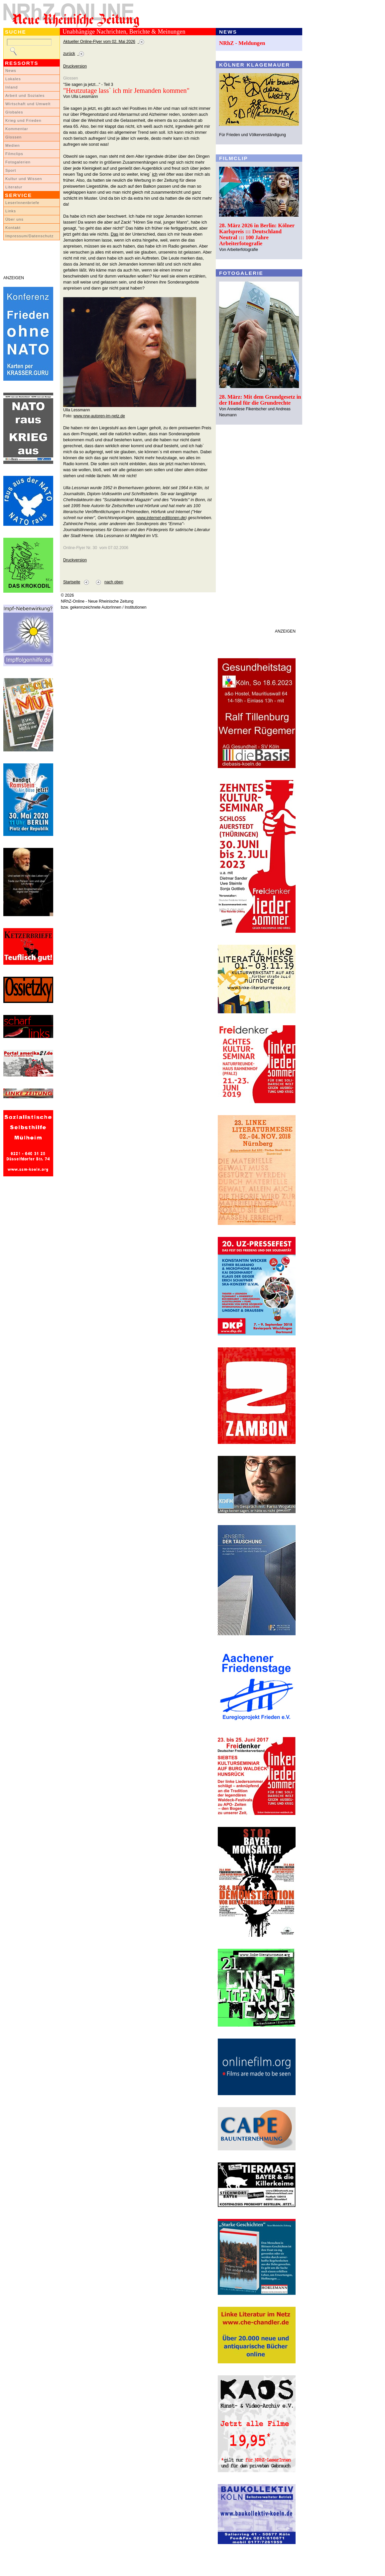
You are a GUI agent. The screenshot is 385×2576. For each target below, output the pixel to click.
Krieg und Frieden (23, 120)
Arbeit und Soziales (25, 96)
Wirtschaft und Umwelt (28, 104)
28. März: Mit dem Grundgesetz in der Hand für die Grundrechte (260, 400)
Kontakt (13, 228)
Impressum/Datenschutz (29, 236)
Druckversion (75, 66)
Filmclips (14, 154)
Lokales (13, 79)
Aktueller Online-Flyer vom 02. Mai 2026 (99, 41)
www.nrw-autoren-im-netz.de (99, 416)
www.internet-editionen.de (160, 517)
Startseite (71, 582)
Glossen (13, 137)
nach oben (113, 582)
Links (10, 211)
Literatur (13, 187)
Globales (14, 112)
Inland (11, 87)
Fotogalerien (18, 162)
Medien (12, 145)
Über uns (14, 219)
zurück (69, 53)
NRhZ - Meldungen (242, 43)
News (10, 71)
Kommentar (16, 129)
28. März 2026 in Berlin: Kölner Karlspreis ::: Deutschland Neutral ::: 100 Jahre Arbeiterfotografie (257, 234)
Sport (10, 170)
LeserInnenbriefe (22, 203)
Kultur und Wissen (23, 179)
